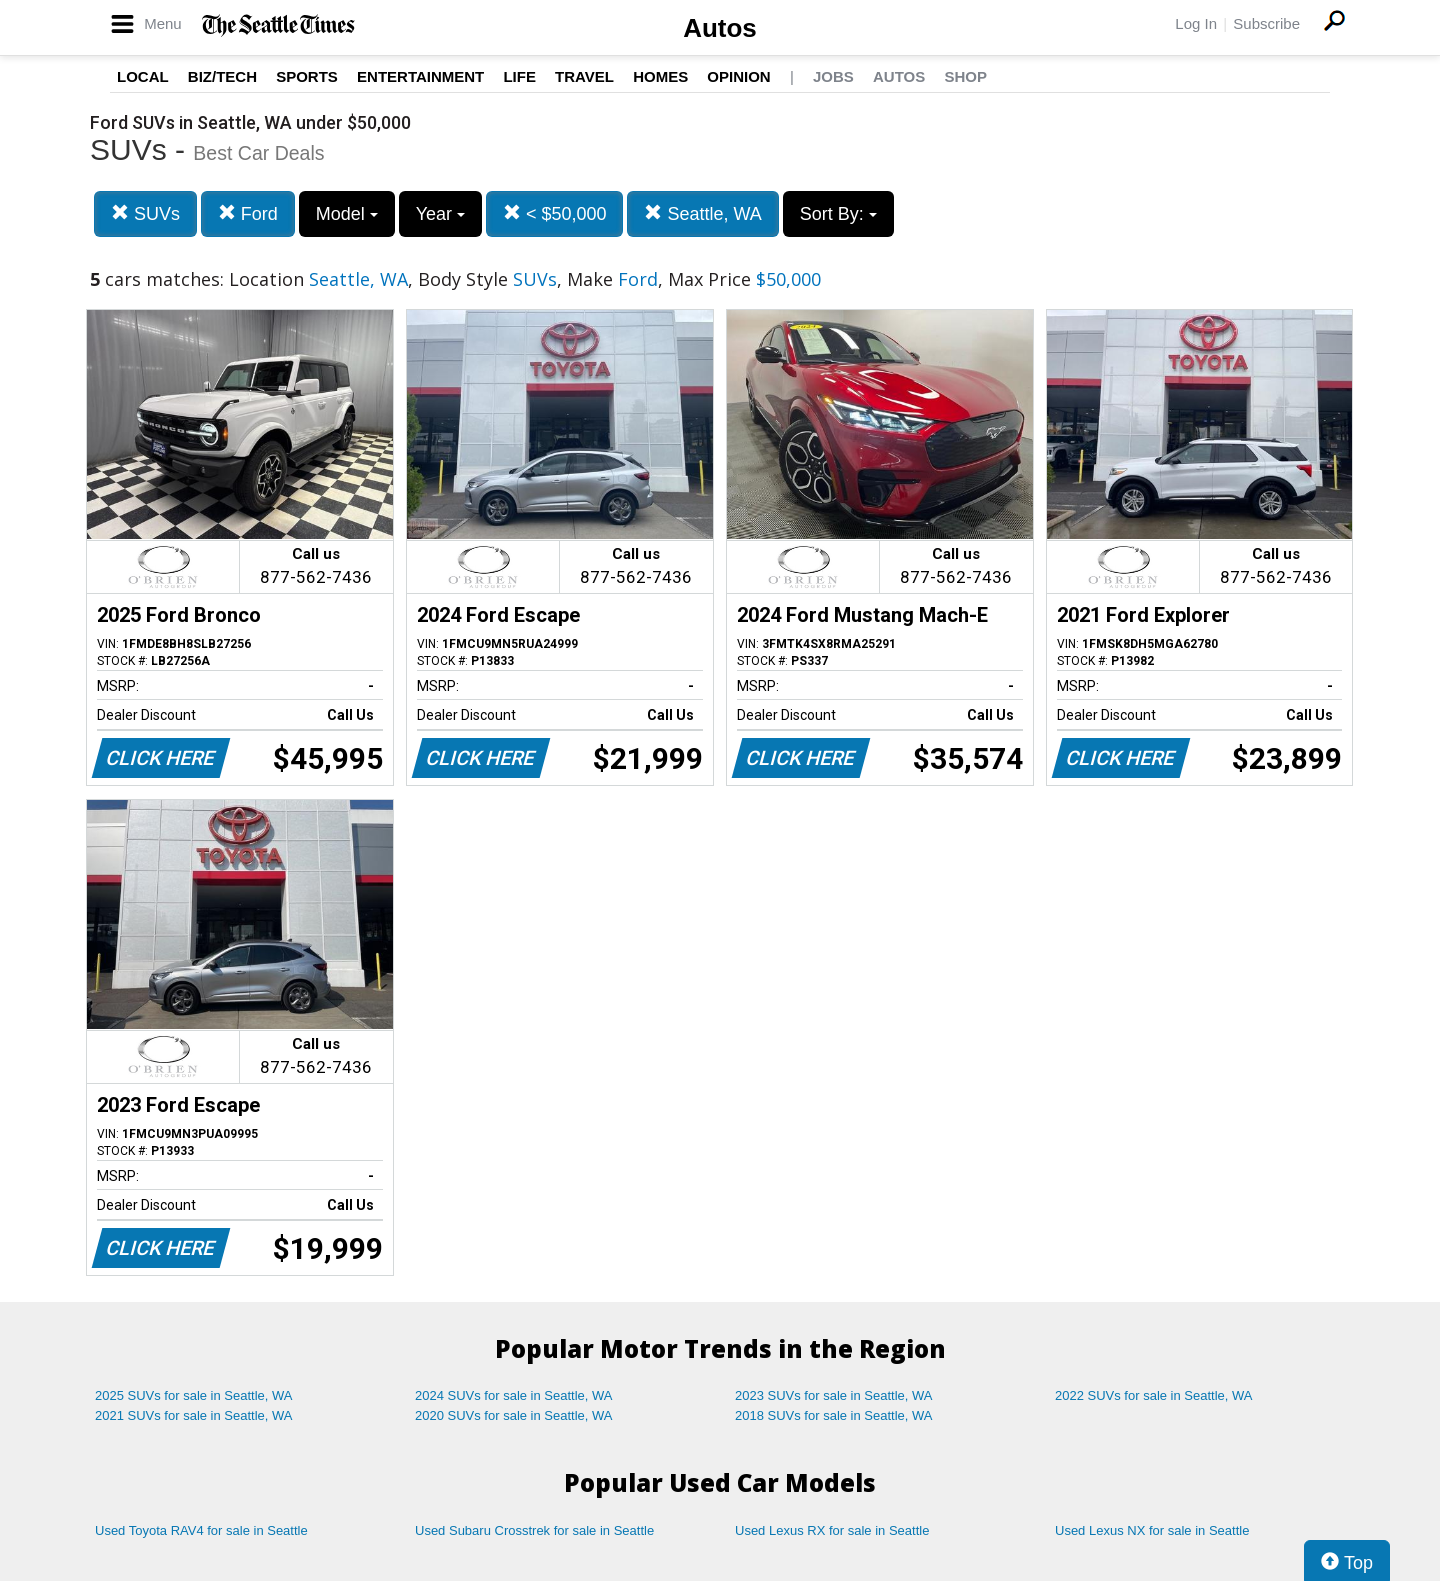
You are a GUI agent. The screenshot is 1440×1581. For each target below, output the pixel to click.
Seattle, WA (702, 213)
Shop (965, 76)
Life (519, 76)
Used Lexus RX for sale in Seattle (832, 1530)
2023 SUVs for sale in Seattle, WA (834, 1395)
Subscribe (1266, 23)
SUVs (145, 213)
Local (143, 76)
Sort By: (838, 214)
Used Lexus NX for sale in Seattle (1152, 1530)
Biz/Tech (222, 76)
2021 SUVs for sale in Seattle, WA (194, 1415)
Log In (1196, 23)
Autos (720, 28)
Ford (248, 213)
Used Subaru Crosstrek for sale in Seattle (534, 1530)
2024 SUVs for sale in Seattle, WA (514, 1395)
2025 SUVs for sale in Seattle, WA (194, 1395)
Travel (584, 76)
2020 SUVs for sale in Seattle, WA (514, 1415)
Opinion (738, 76)
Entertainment (420, 76)
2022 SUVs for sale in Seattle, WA (1154, 1395)
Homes (660, 76)
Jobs (833, 76)
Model (347, 214)
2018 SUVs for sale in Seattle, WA (834, 1415)
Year (440, 214)
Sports (307, 76)
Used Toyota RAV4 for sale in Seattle (201, 1530)
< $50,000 (555, 213)
